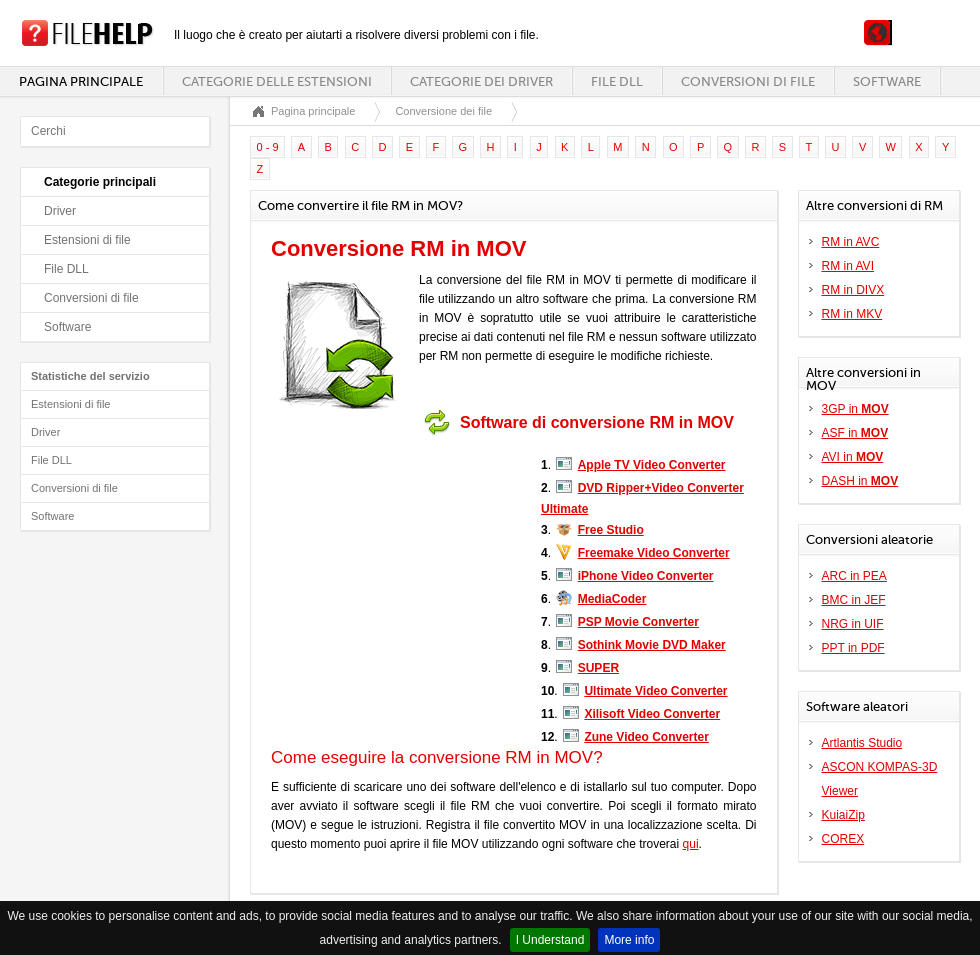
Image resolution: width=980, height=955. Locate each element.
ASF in (855, 433)
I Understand (550, 940)
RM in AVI (848, 266)
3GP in (855, 409)
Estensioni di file (87, 240)
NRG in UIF (853, 624)
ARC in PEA (854, 576)
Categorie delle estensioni (277, 81)
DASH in (860, 481)
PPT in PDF (853, 648)
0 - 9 (268, 147)
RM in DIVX (853, 290)
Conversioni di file (748, 81)
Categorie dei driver (481, 81)
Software (887, 81)
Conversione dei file (443, 111)
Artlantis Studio (862, 743)
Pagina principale (81, 81)
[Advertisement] (396, 569)
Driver (60, 211)
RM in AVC (851, 242)
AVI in (853, 457)
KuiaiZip (843, 815)
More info (629, 940)
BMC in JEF (854, 600)
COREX (843, 839)
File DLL (617, 81)
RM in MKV (852, 314)
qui (691, 844)
